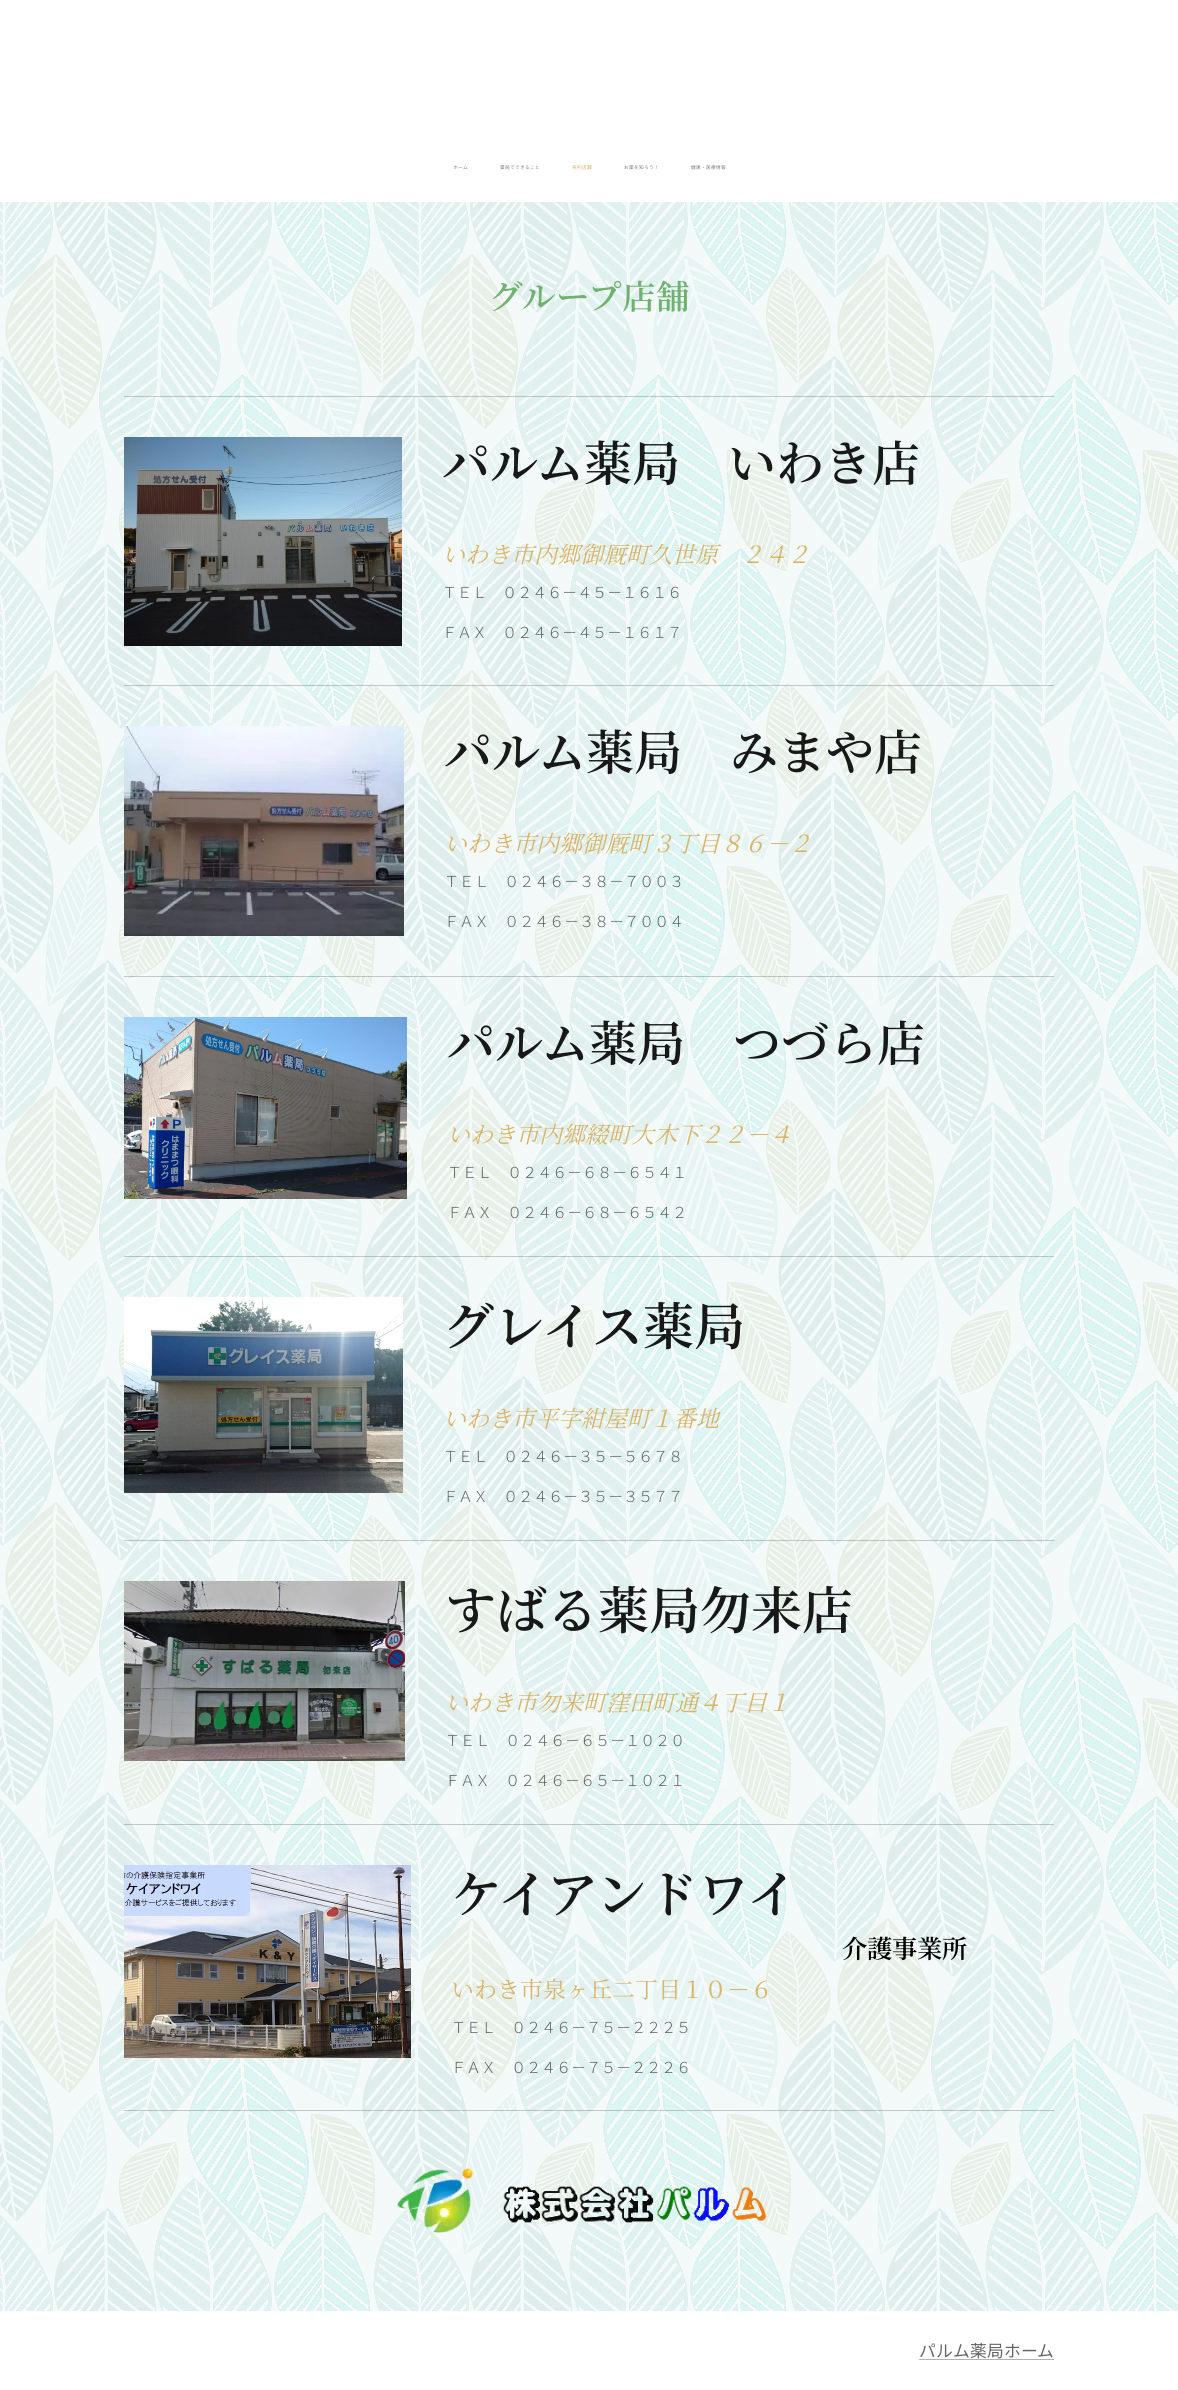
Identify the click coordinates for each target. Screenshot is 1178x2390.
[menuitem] (533, 167)
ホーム (1029, 2350)
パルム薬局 (961, 2350)
